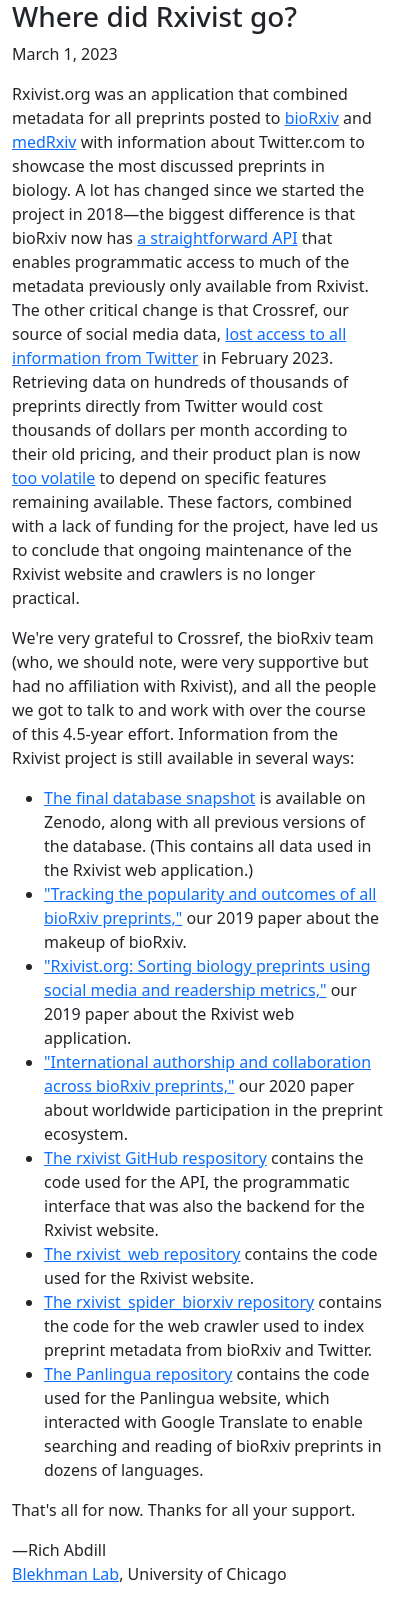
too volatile (53, 478)
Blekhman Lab (65, 1574)
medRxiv (44, 142)
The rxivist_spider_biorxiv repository (179, 1302)
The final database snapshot (149, 798)
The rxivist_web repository (142, 1254)
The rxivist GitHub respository (155, 1158)
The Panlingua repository (138, 1374)
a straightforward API (217, 238)
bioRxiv (312, 118)
